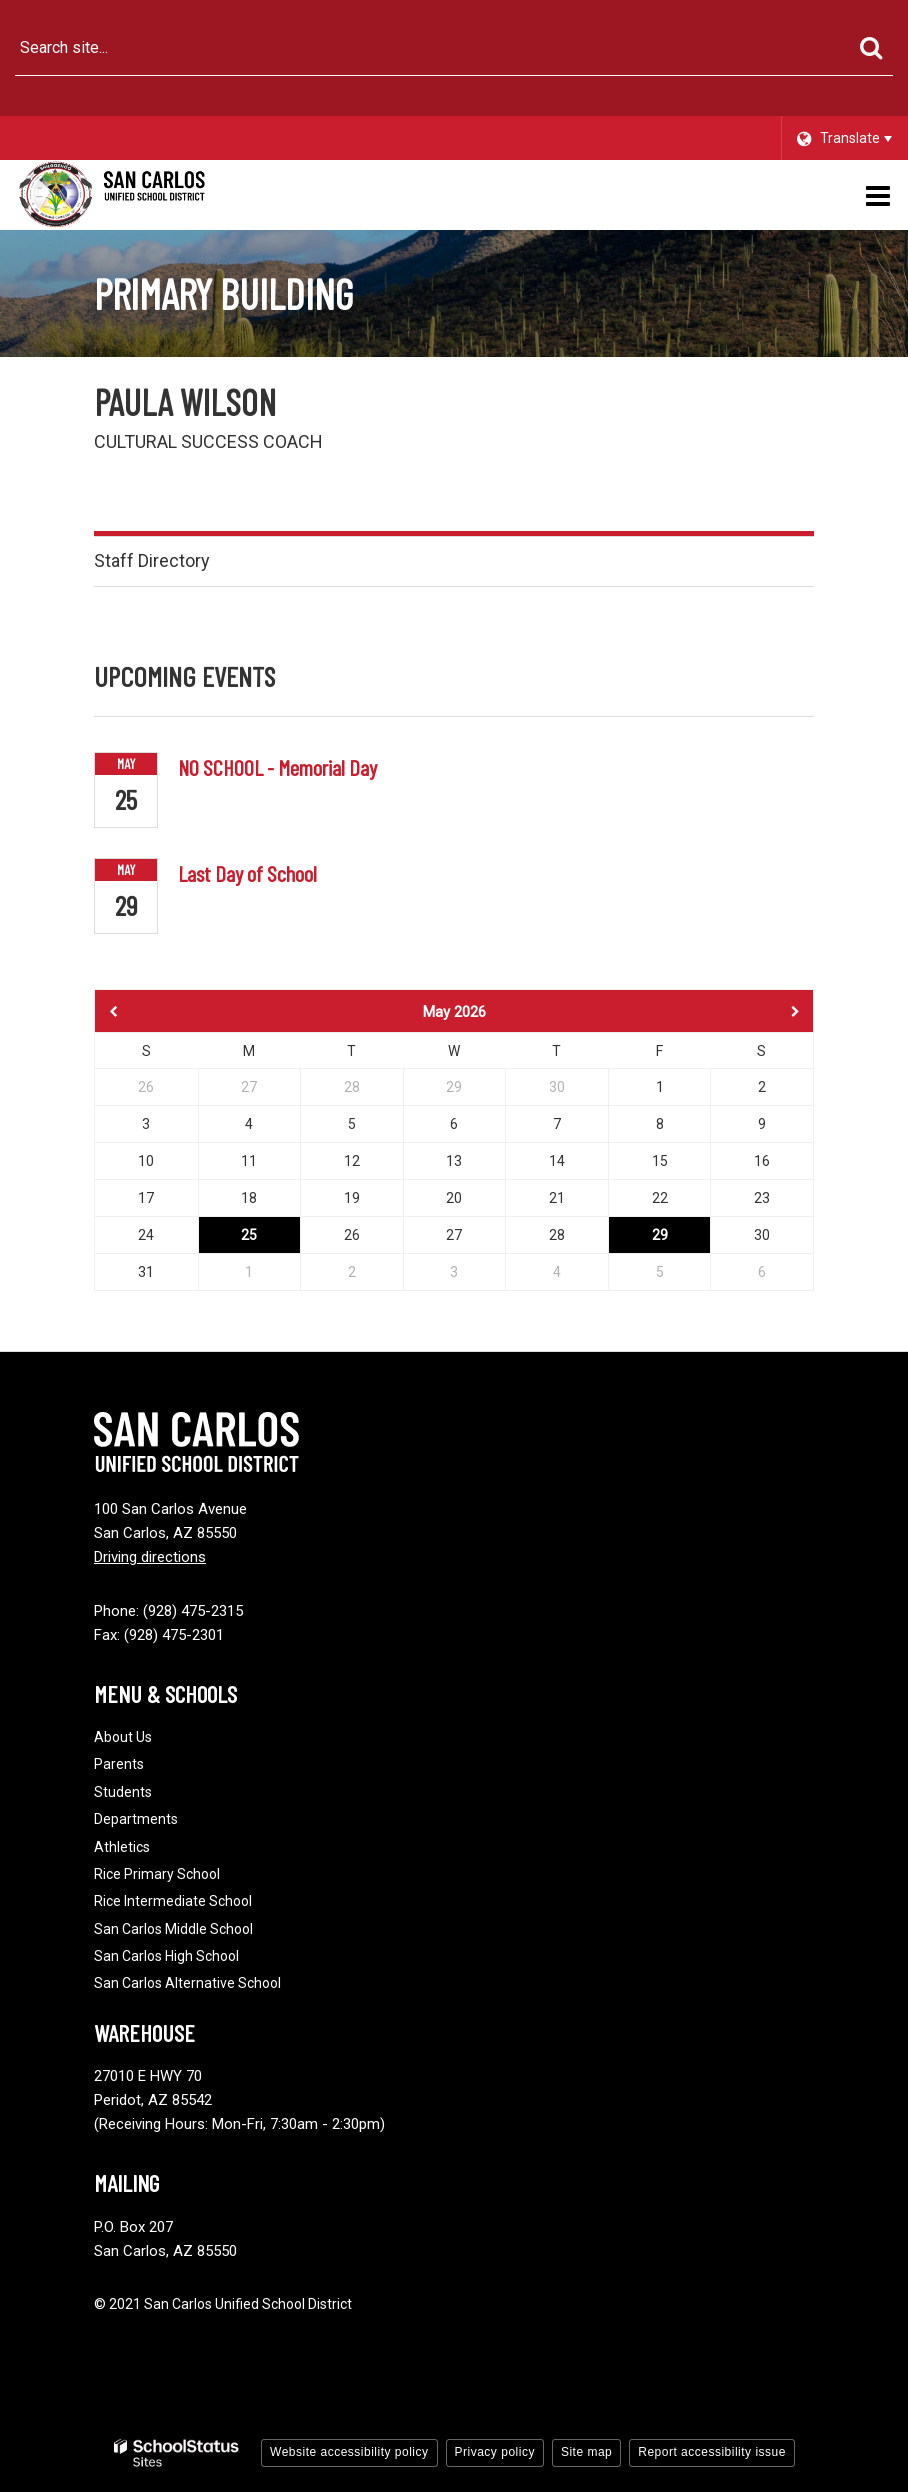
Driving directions (150, 1557)
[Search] (870, 48)
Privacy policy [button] (495, 2452)
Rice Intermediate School (173, 1901)
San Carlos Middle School (173, 1929)
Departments (136, 1819)
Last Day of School (247, 873)
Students (123, 1792)
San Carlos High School (166, 1956)
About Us (123, 1737)
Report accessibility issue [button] (712, 2452)
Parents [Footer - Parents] (119, 1764)
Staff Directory (152, 560)
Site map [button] (586, 2452)
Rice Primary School (157, 1874)
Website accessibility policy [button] (349, 2452)
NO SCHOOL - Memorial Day (277, 767)
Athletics (122, 1847)
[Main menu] (878, 195)
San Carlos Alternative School (187, 1983)
